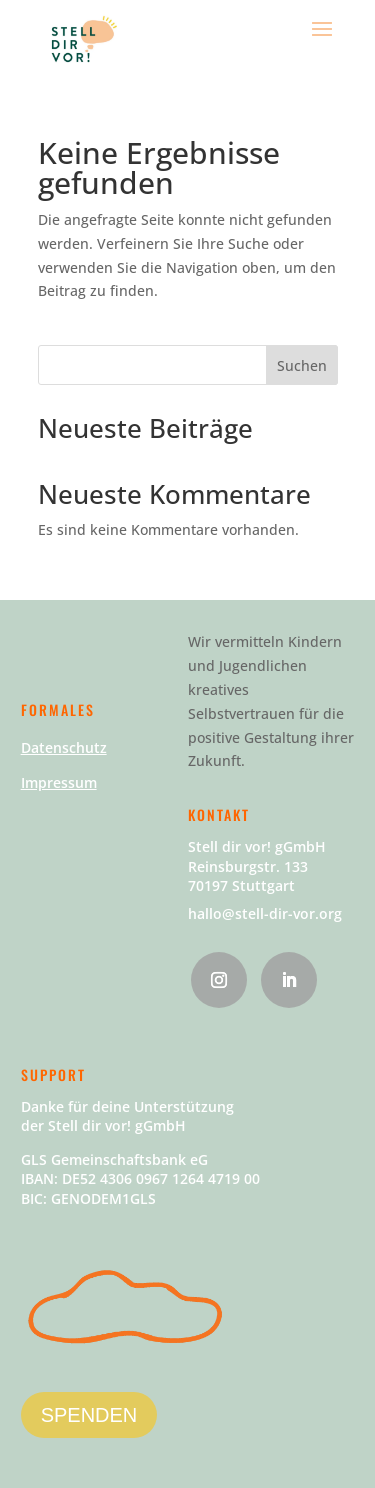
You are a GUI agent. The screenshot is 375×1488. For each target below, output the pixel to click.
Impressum (59, 782)
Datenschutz (64, 747)
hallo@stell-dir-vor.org (265, 913)
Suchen (302, 365)
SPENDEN (89, 1415)
